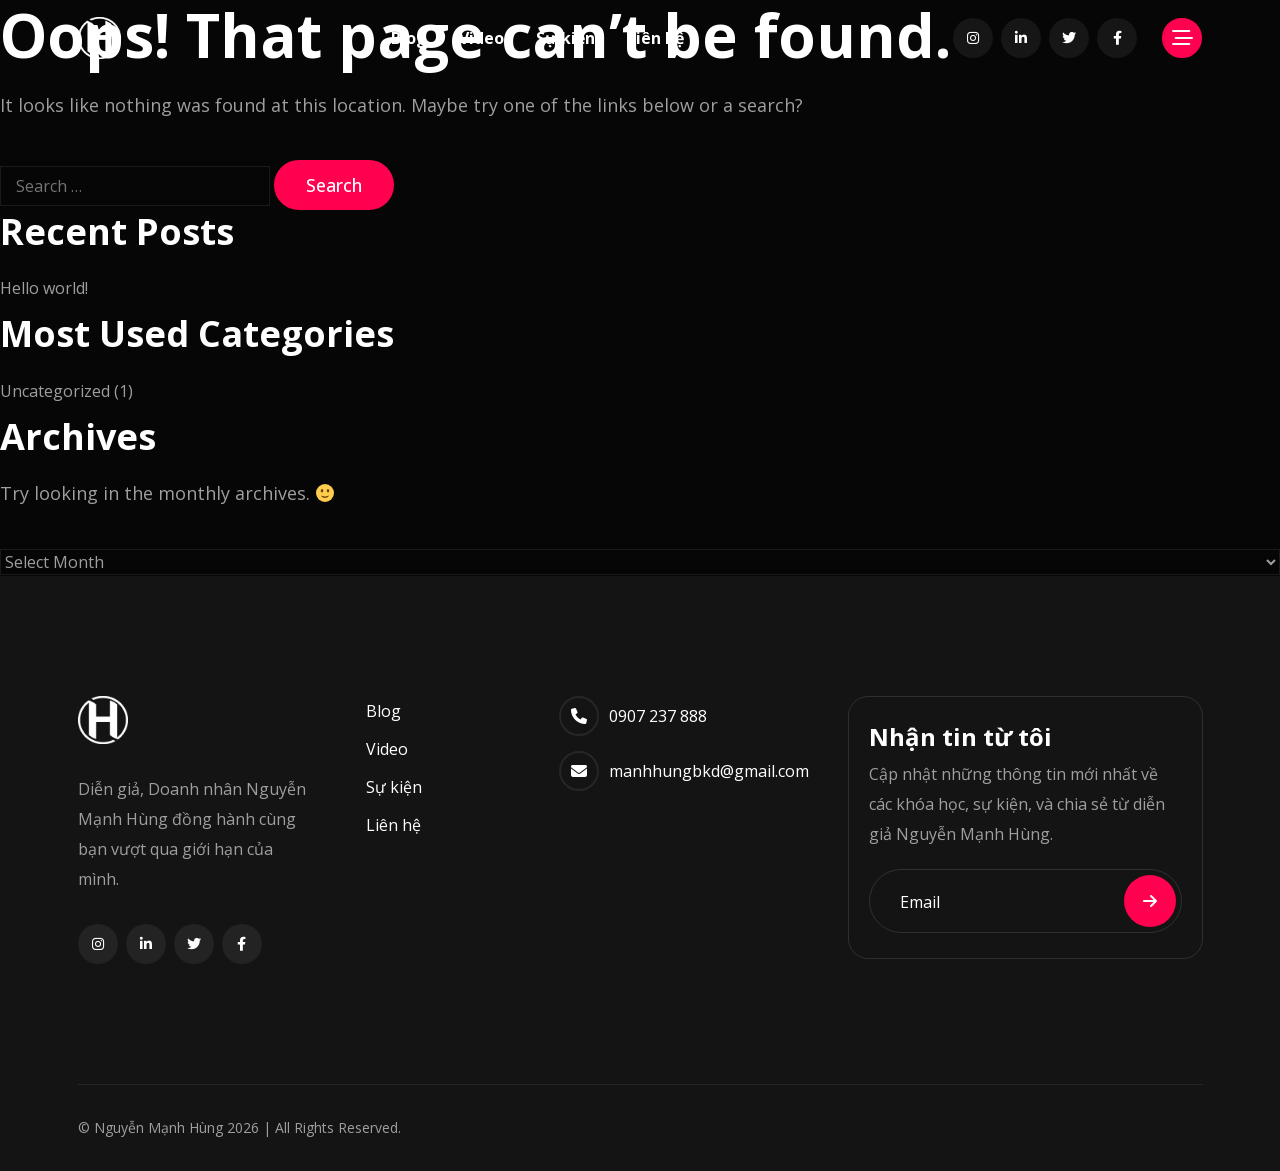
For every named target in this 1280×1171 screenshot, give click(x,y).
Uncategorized (55, 391)
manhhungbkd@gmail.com (709, 771)
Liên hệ (655, 38)
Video (481, 38)
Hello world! (44, 288)
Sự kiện (565, 38)
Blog (409, 38)
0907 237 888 (658, 716)
